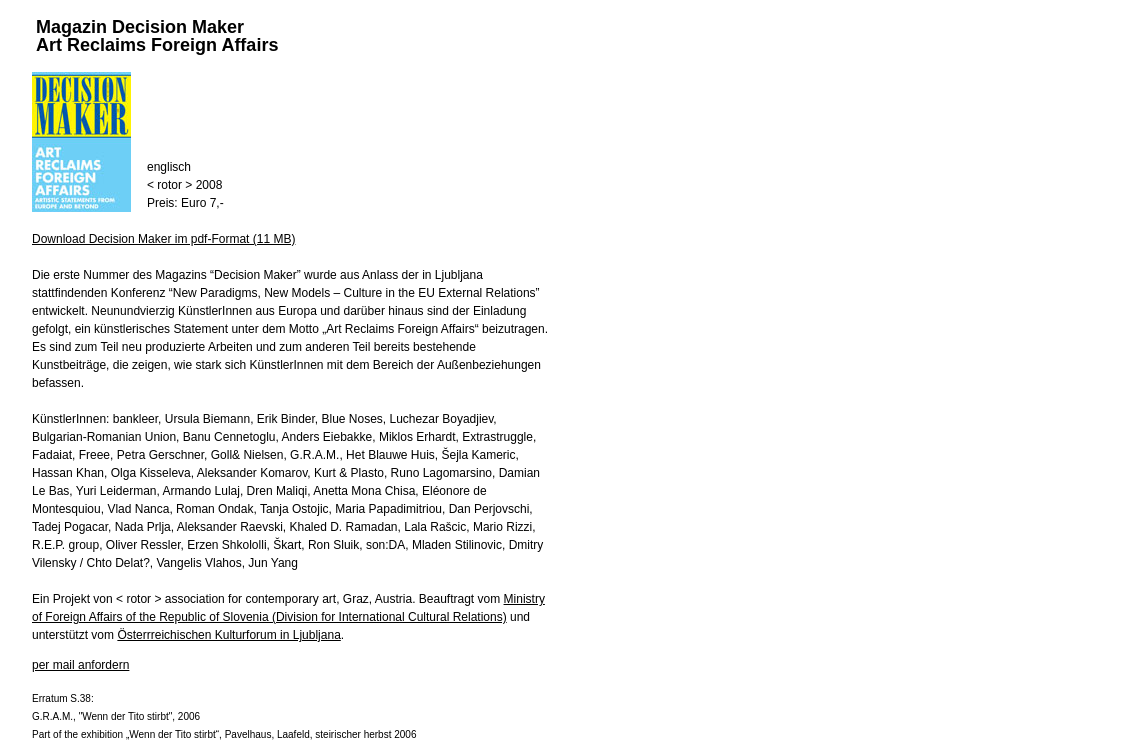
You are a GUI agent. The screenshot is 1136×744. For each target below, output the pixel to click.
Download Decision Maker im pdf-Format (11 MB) (163, 239)
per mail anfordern (80, 665)
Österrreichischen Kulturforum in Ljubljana (228, 635)
